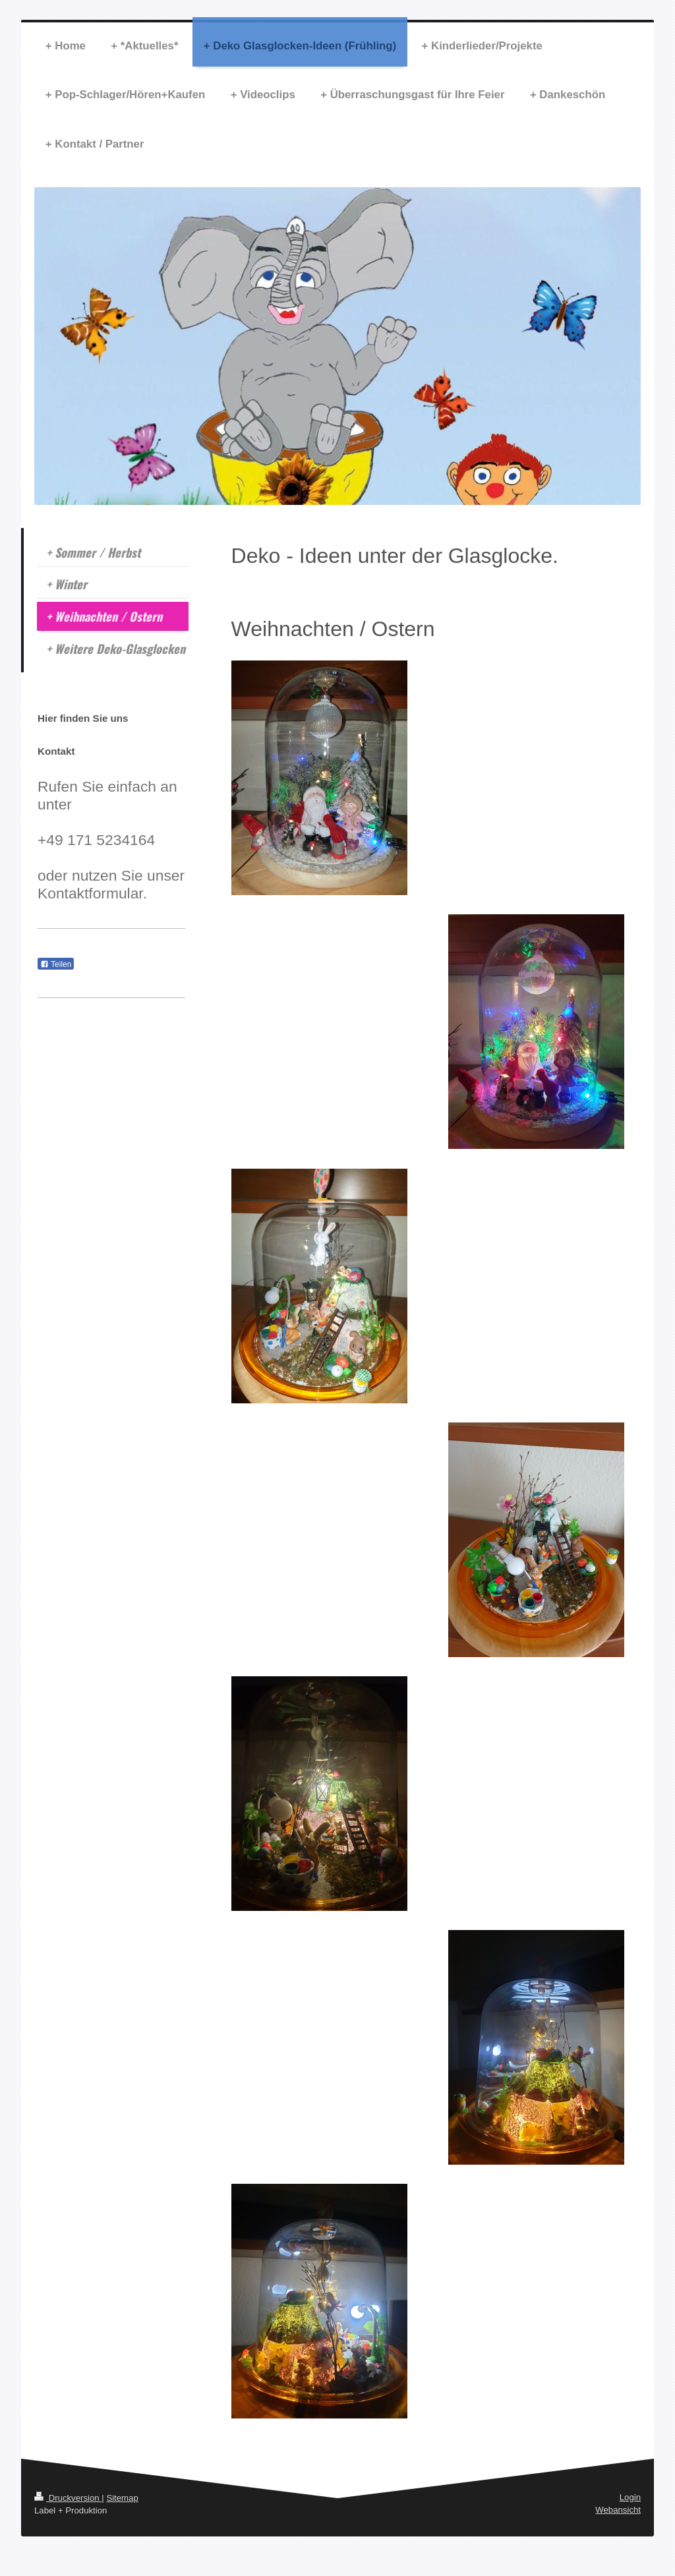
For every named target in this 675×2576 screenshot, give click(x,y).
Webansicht (618, 2510)
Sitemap (122, 2498)
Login (630, 2497)
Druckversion (68, 2498)
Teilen (55, 964)
